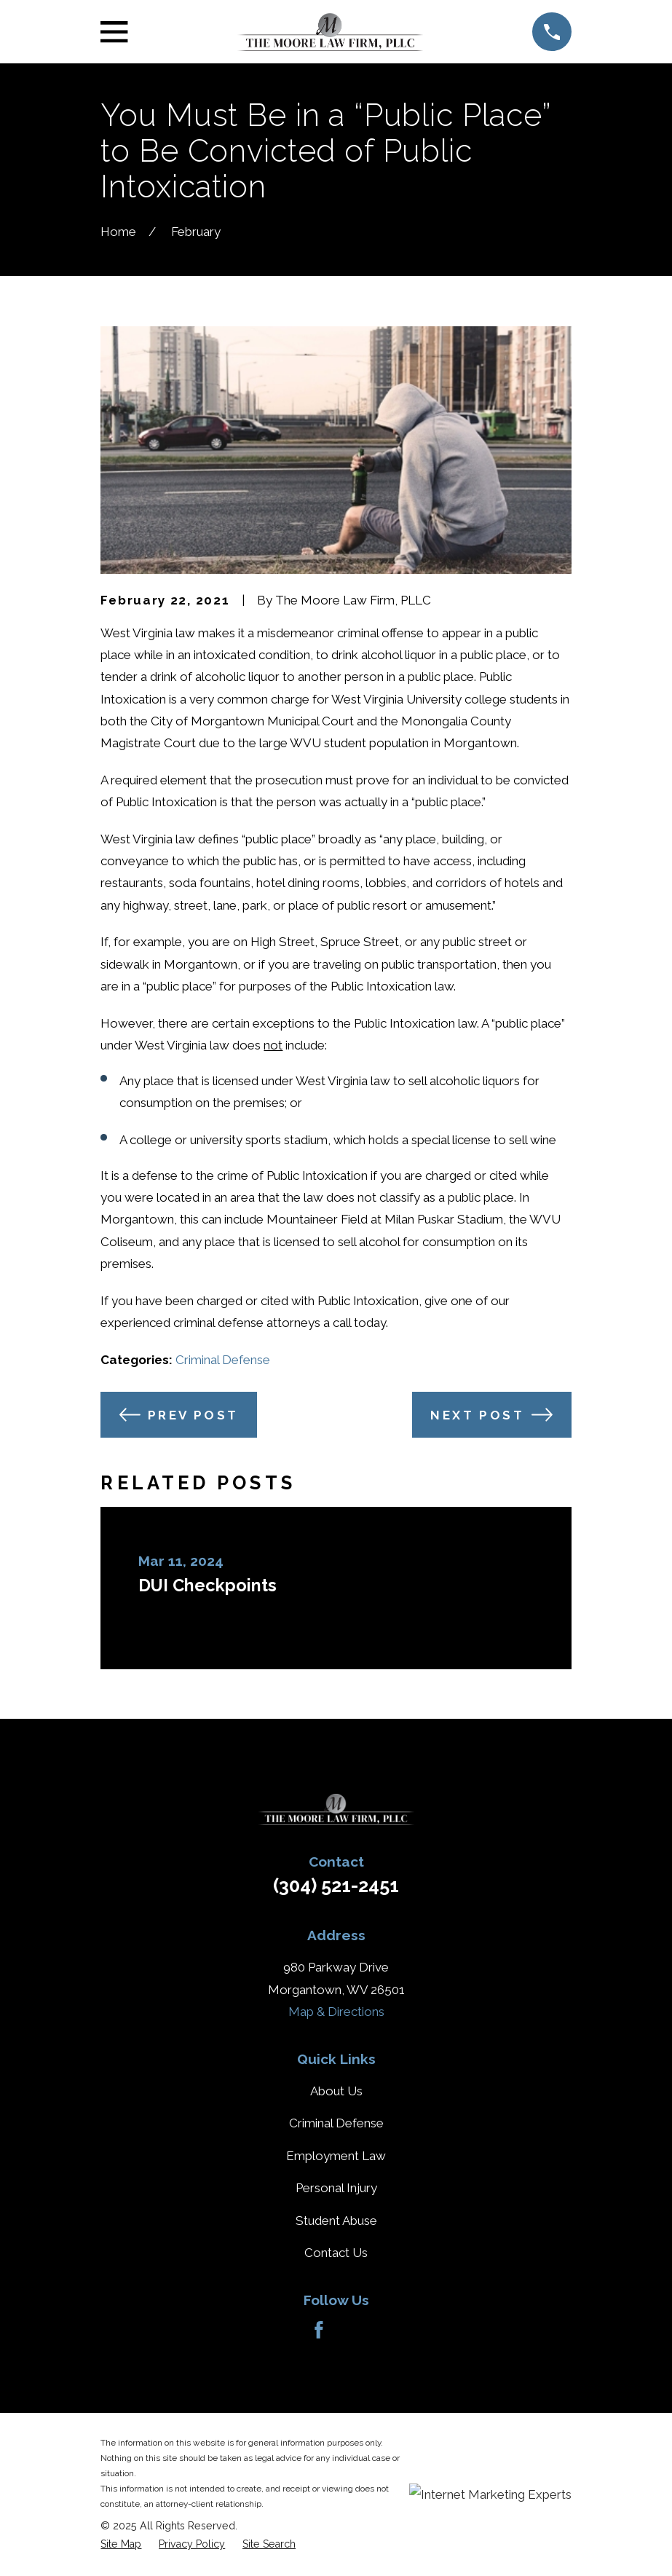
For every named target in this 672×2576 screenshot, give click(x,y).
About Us (336, 2091)
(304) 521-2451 (336, 1885)
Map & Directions (336, 2011)
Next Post (491, 1414)
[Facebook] (319, 2330)
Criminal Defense (222, 1359)
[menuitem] (120, 2544)
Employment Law (336, 2155)
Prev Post (179, 1414)
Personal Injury (336, 2188)
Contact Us (336, 2252)
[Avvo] (353, 2330)
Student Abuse (336, 2220)
